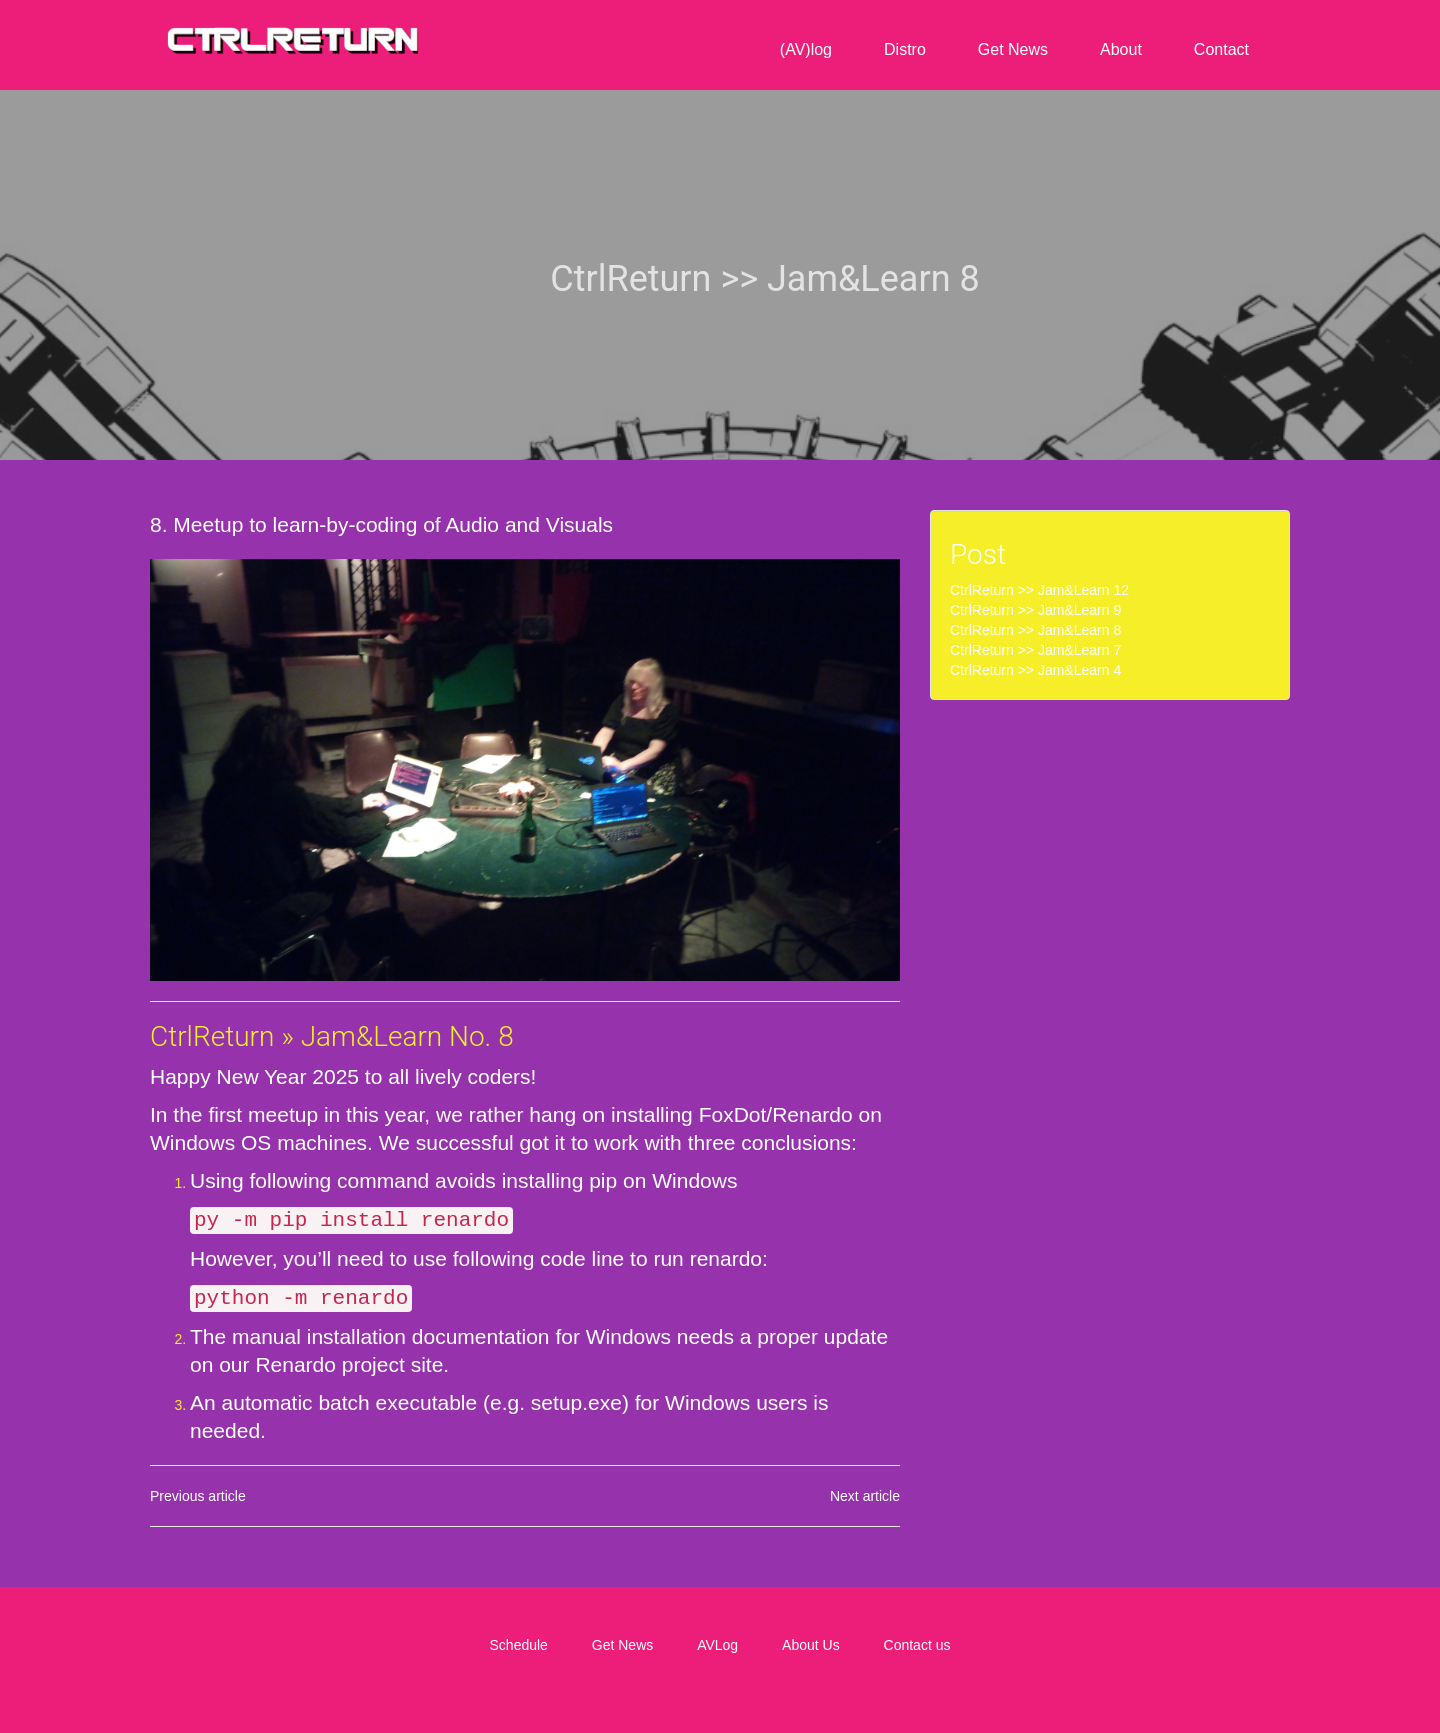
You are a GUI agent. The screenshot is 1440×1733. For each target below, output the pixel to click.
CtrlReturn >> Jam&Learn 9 (1035, 610)
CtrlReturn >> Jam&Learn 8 (1035, 630)
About (1121, 49)
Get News (1013, 49)
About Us (811, 1643)
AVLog (717, 1643)
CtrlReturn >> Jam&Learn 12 (1039, 590)
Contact (1221, 49)
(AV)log (806, 49)
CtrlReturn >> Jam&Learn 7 (1035, 650)
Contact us (917, 1643)
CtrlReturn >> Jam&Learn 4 (1035, 670)
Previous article (198, 1494)
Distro (905, 49)
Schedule (519, 1643)
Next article (865, 1494)
